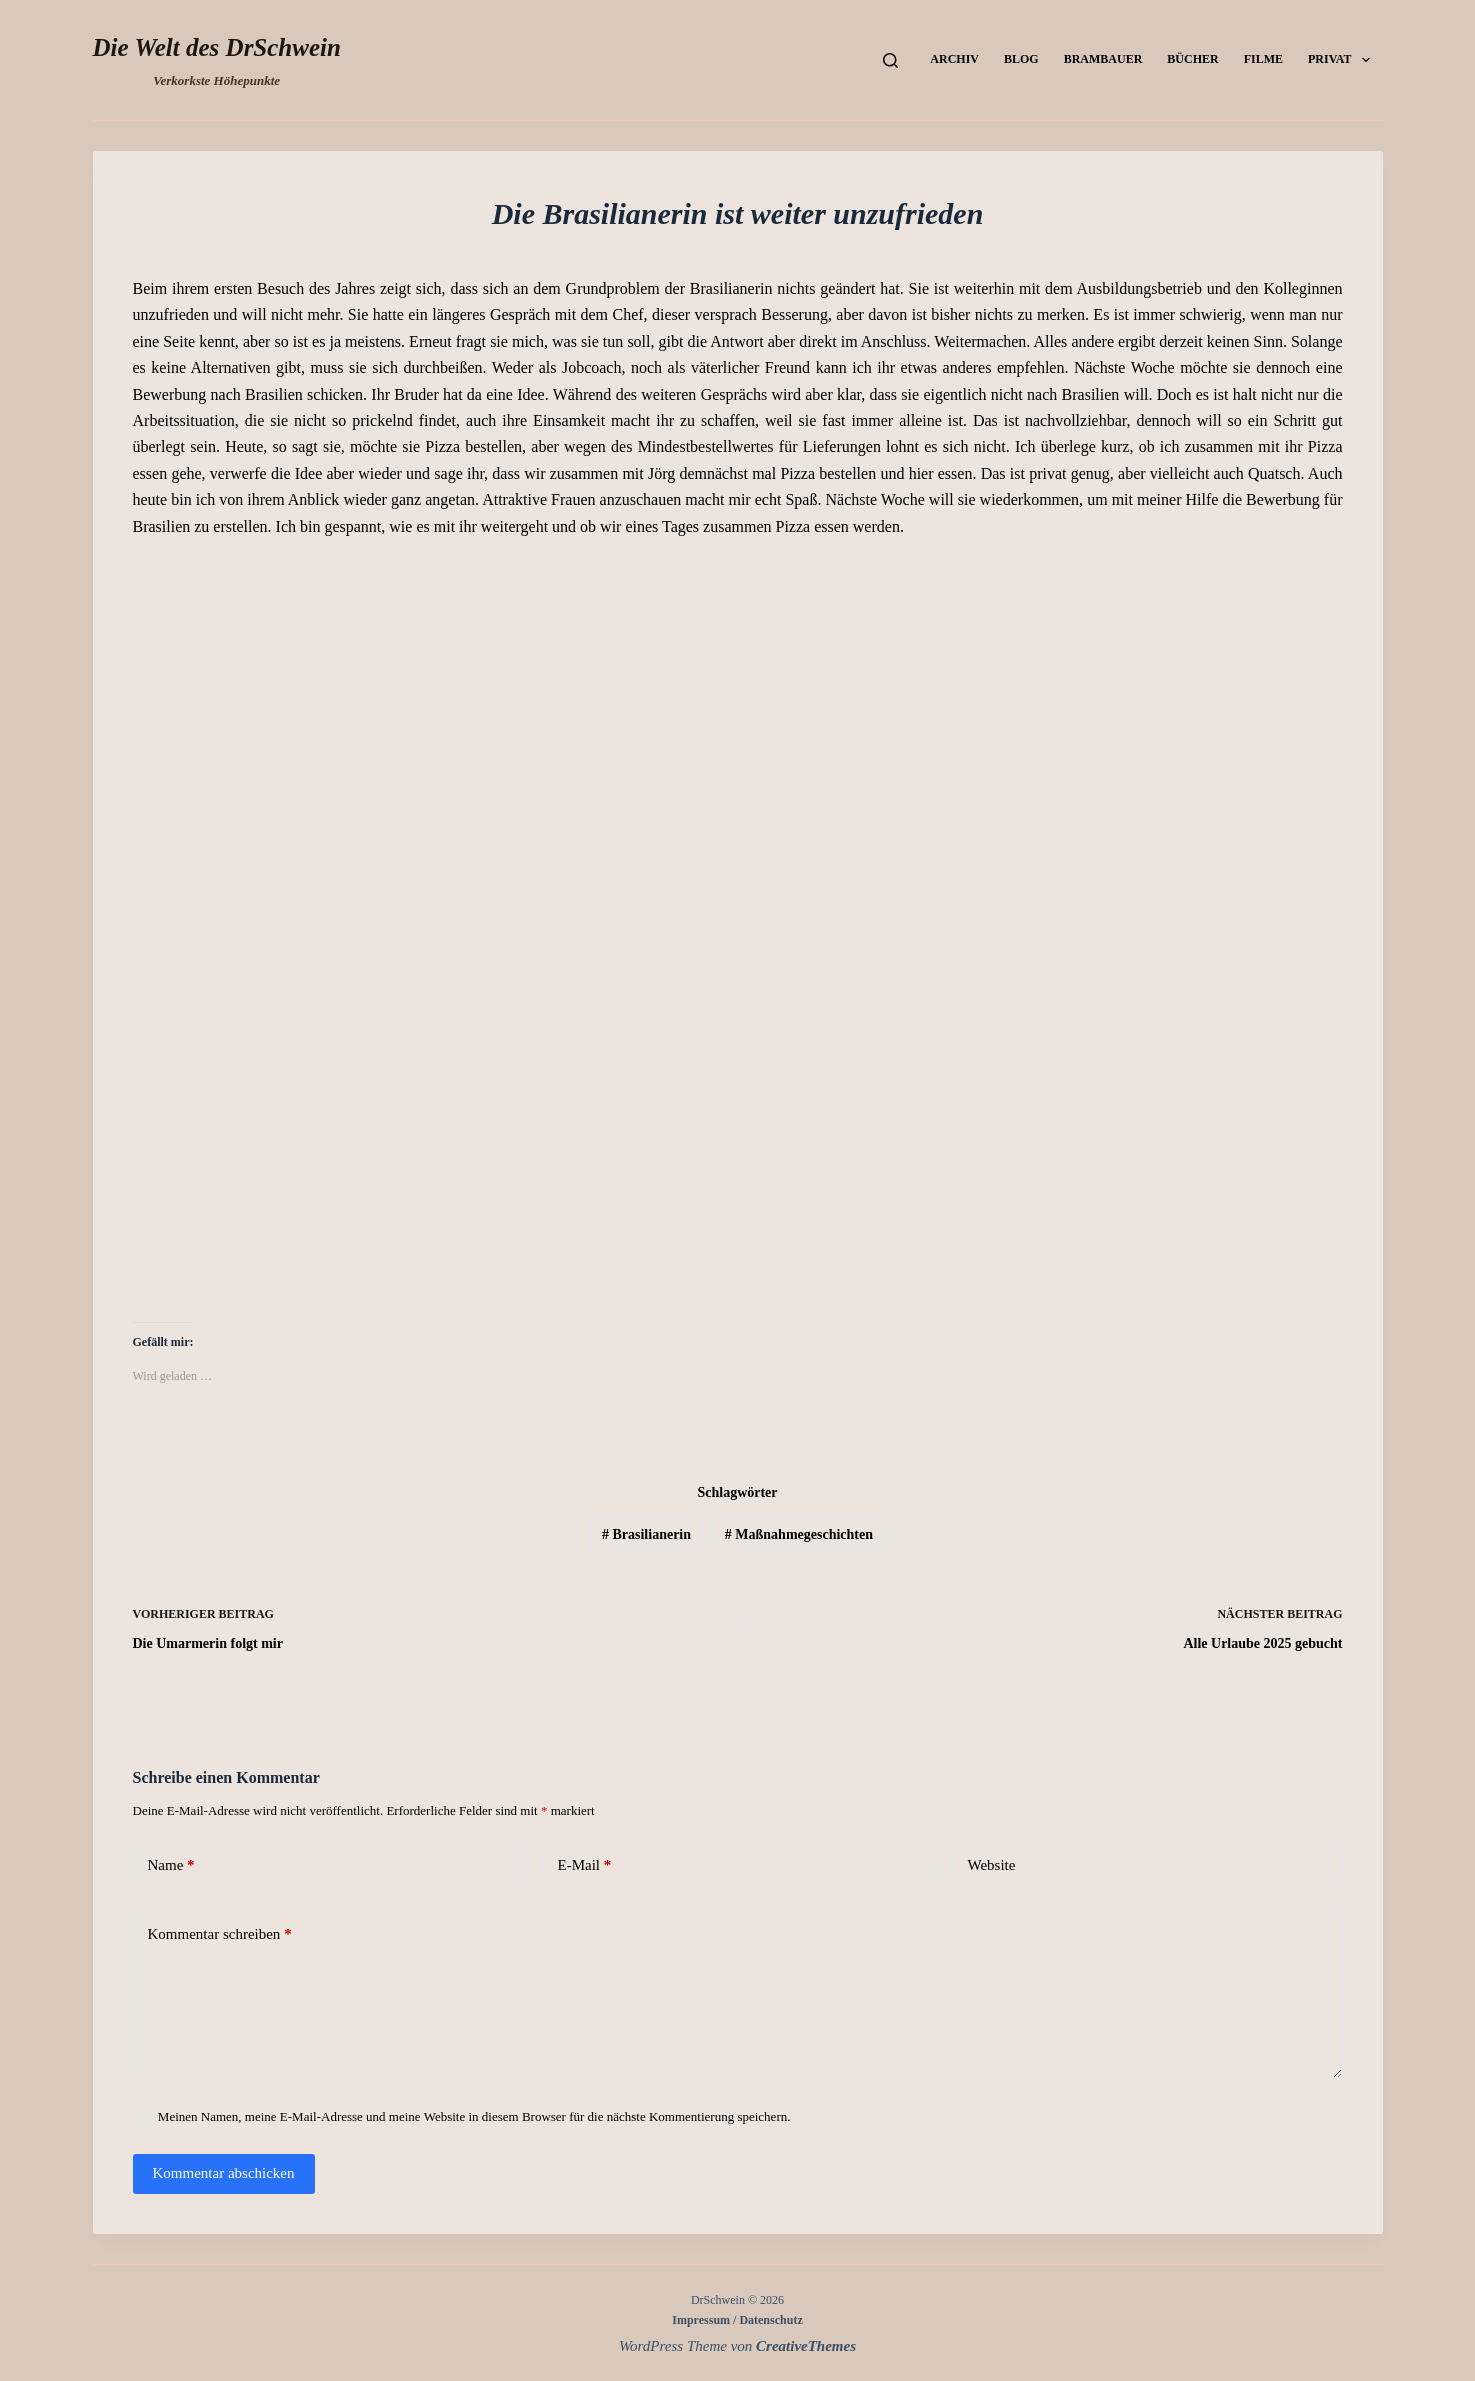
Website (992, 1865)
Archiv (954, 59)
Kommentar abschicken (224, 2173)
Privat (1343, 60)
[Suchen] (890, 60)
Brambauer (1103, 59)
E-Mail (585, 1865)
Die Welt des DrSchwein (217, 47)
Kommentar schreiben (220, 1934)
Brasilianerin (646, 1534)
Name (171, 1865)
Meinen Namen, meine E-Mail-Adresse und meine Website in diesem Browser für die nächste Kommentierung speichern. (474, 2116)
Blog (1021, 59)
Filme (1263, 59)
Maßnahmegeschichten (799, 1534)
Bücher (1192, 59)
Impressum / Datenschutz (737, 2320)
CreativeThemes (806, 2346)
